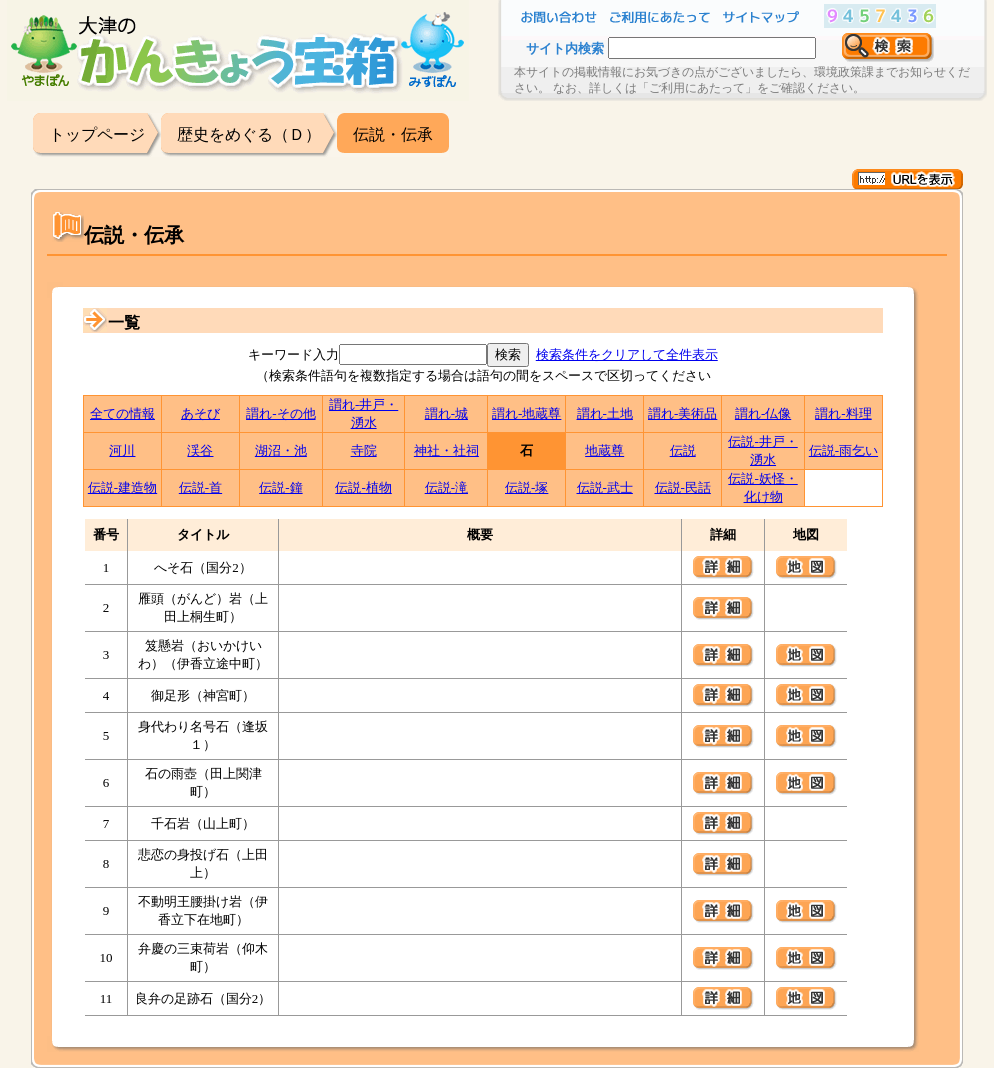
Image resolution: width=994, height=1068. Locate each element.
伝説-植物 (363, 487)
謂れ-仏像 (763, 413)
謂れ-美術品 (682, 413)
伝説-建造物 (122, 487)
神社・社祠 (446, 450)
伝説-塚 (526, 487)
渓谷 (200, 450)
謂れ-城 (446, 413)
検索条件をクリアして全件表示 (627, 354)
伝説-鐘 (280, 487)
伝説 (683, 450)
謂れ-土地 (605, 413)
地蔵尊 (604, 450)
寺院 (364, 450)
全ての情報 (122, 413)
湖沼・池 (281, 450)
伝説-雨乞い (843, 450)
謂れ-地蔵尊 (526, 413)
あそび (200, 413)
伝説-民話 (683, 487)
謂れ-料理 (843, 413)
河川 (122, 450)
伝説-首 (200, 487)
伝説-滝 (446, 487)
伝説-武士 (605, 487)
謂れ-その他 (280, 413)
